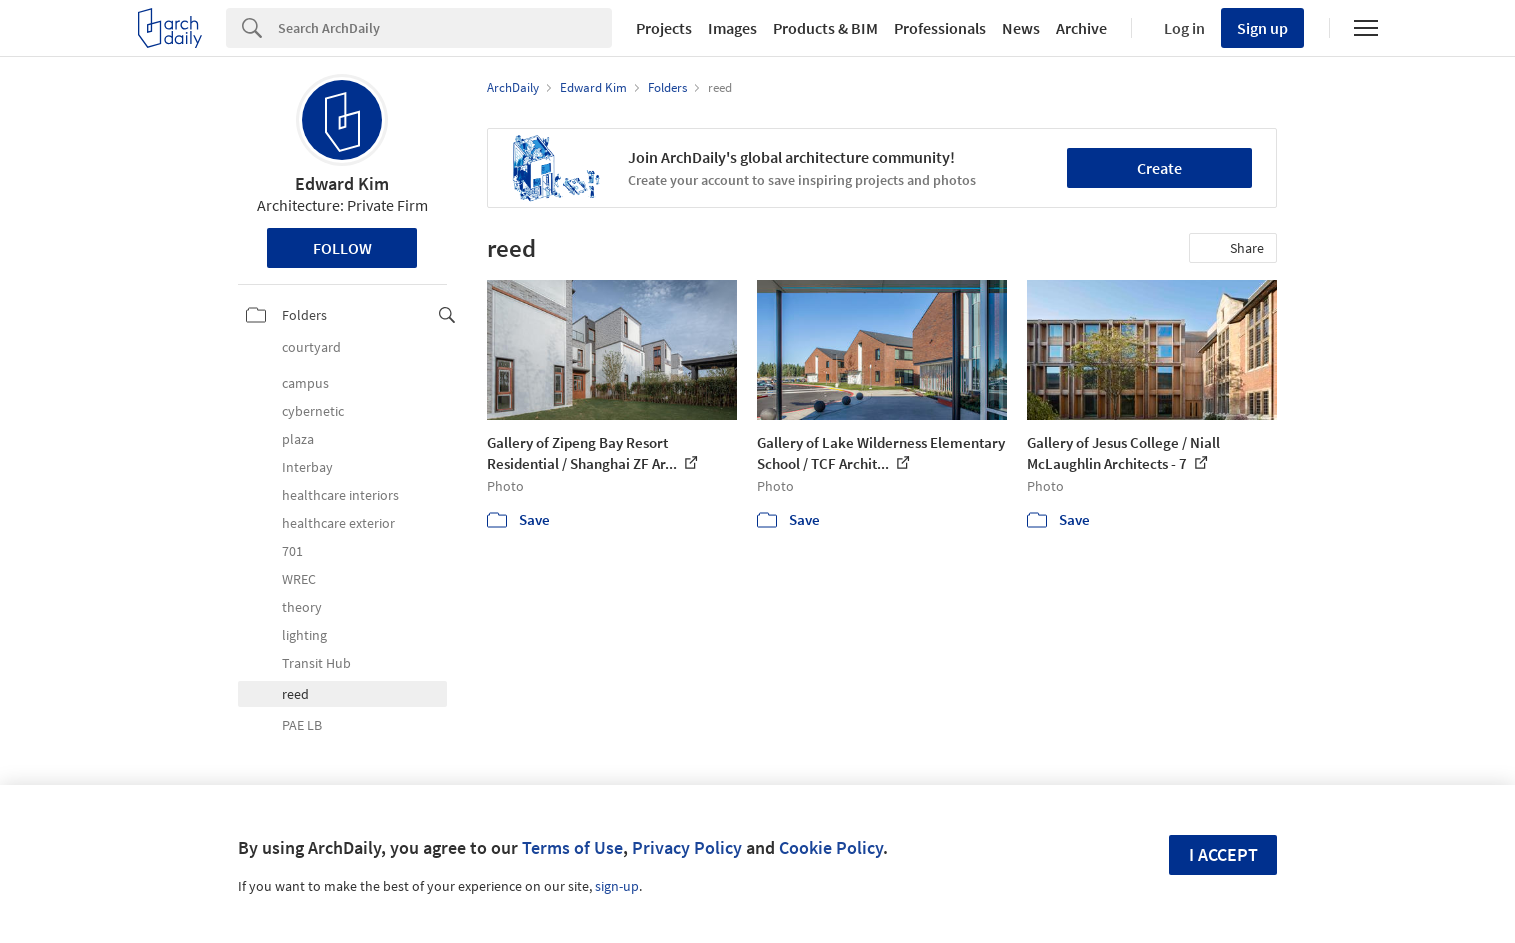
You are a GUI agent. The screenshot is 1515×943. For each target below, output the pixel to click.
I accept (1223, 854)
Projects (664, 28)
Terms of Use (572, 847)
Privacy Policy (687, 847)
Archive (1081, 28)
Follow (342, 248)
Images (732, 28)
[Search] (445, 28)
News (1021, 28)
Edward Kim (342, 183)
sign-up (617, 886)
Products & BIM (825, 28)
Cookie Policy (831, 847)
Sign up (1262, 28)
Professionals (940, 28)
